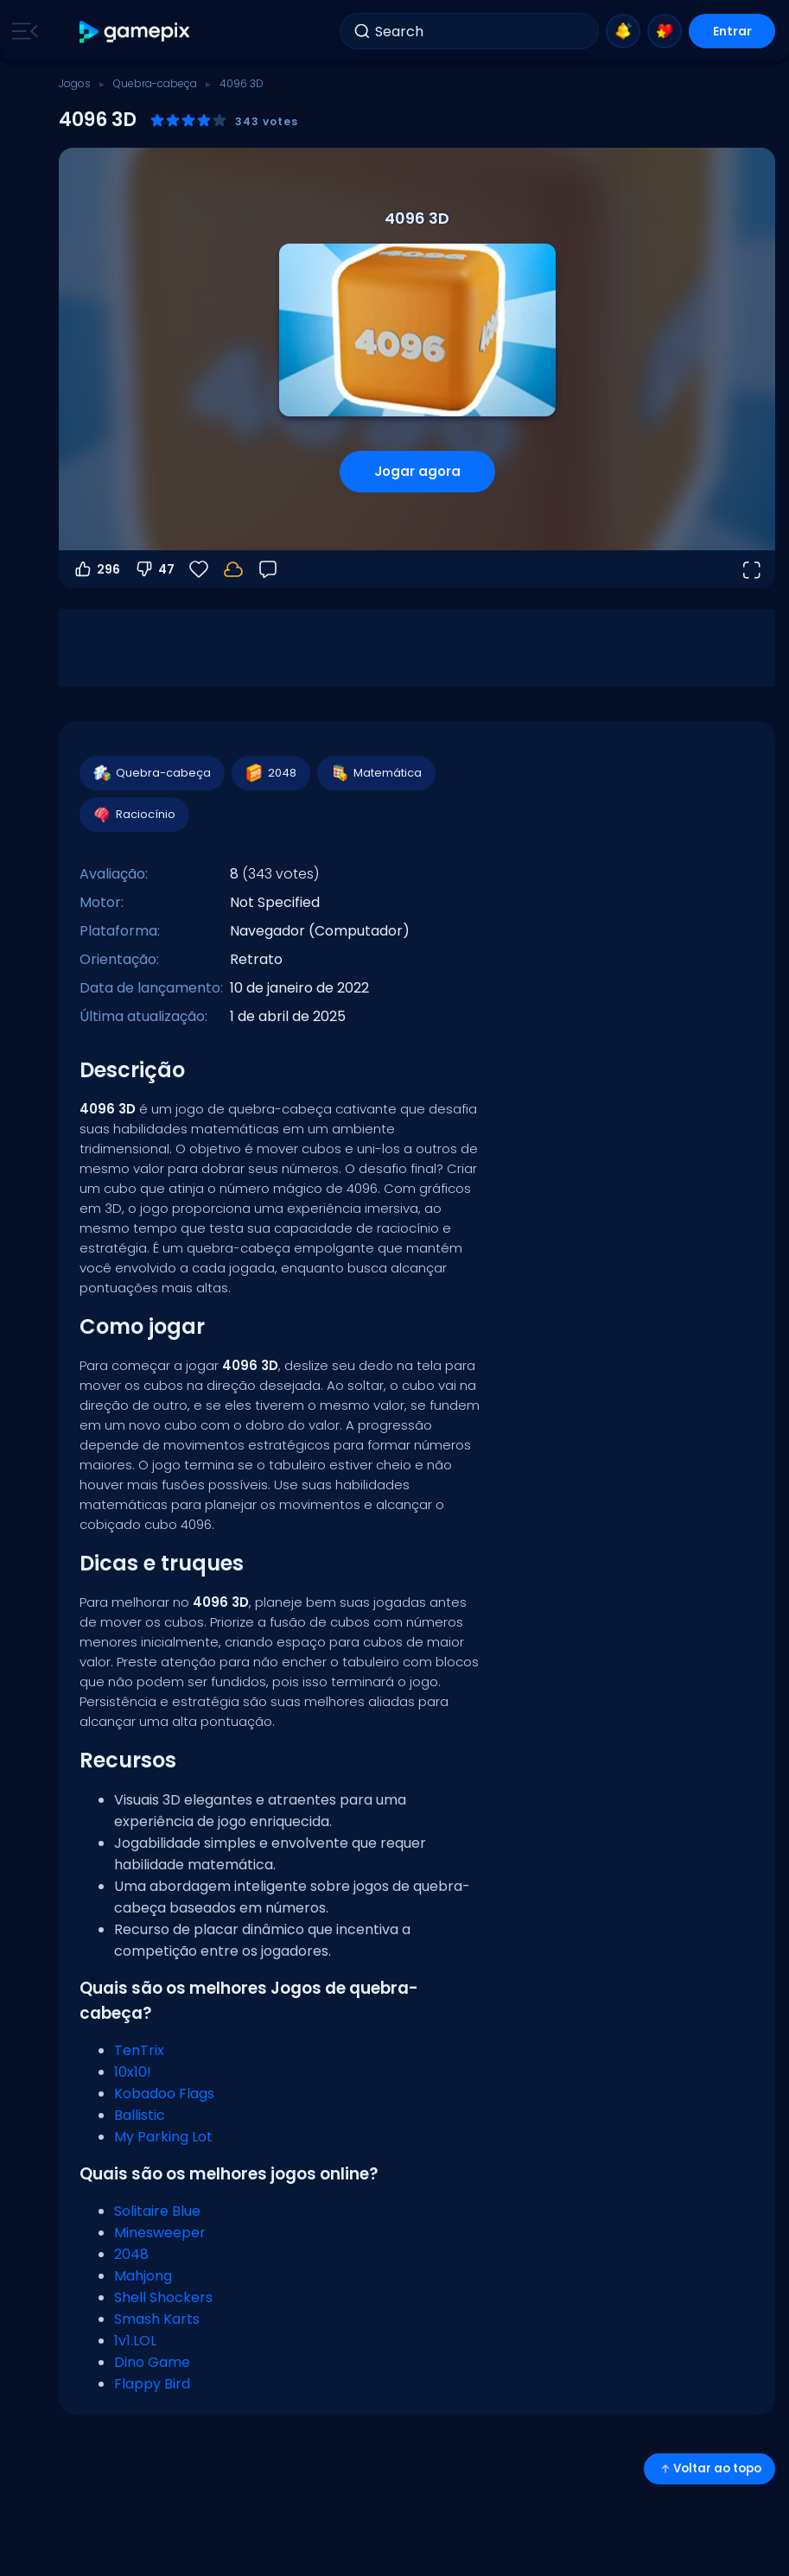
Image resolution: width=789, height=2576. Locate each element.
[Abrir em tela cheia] (751, 569)
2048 (270, 773)
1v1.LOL (135, 2341)
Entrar (732, 31)
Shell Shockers (163, 2297)
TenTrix (139, 2050)
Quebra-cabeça (155, 83)
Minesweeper (160, 2233)
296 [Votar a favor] (96, 569)
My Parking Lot (163, 2137)
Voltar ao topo (709, 2468)
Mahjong (143, 2276)
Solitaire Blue (157, 2211)
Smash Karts (157, 2319)
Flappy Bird (152, 2384)
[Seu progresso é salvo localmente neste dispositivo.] (233, 569)
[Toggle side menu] (21, 31)
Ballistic (139, 2115)
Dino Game (152, 2362)
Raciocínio (133, 814)
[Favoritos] (198, 569)
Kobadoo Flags (164, 2093)
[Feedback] (268, 569)
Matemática (375, 773)
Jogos (75, 83)
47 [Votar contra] (154, 569)
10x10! (132, 2072)
